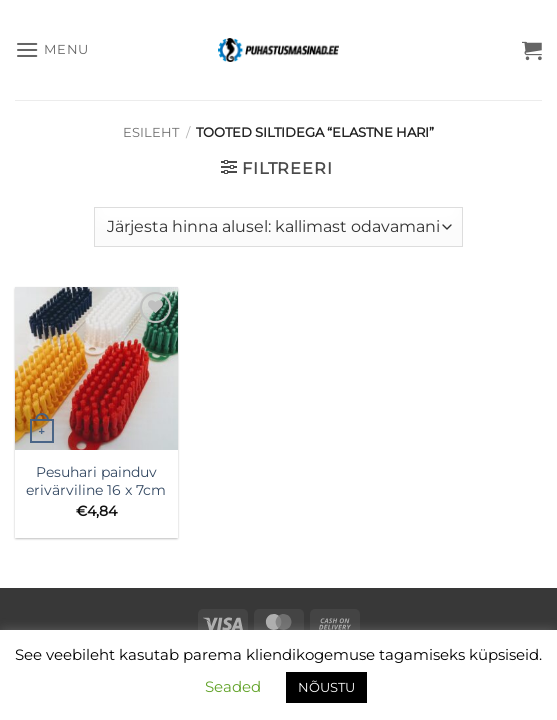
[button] (52, 49)
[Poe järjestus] (278, 227)
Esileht (151, 132)
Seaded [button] (233, 686)
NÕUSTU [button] (326, 687)
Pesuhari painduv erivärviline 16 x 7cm (96, 481)
